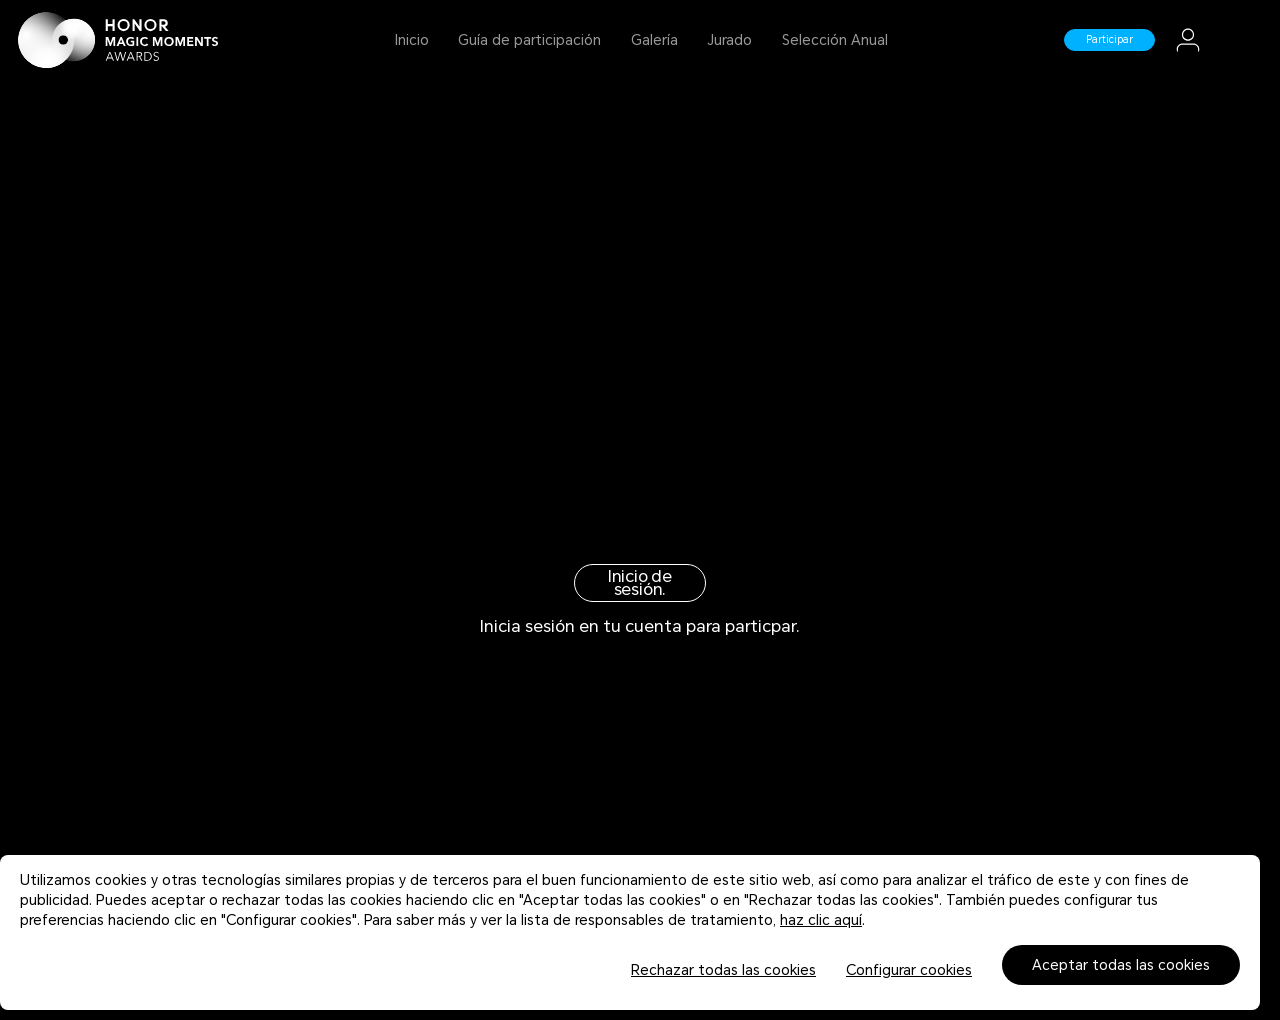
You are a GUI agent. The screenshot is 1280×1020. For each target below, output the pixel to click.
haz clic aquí (821, 920)
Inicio (412, 40)
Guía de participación (529, 40)
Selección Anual (835, 40)
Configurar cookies (909, 970)
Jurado (729, 40)
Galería (654, 40)
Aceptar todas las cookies (1121, 965)
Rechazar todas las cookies (723, 970)
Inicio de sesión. (640, 583)
